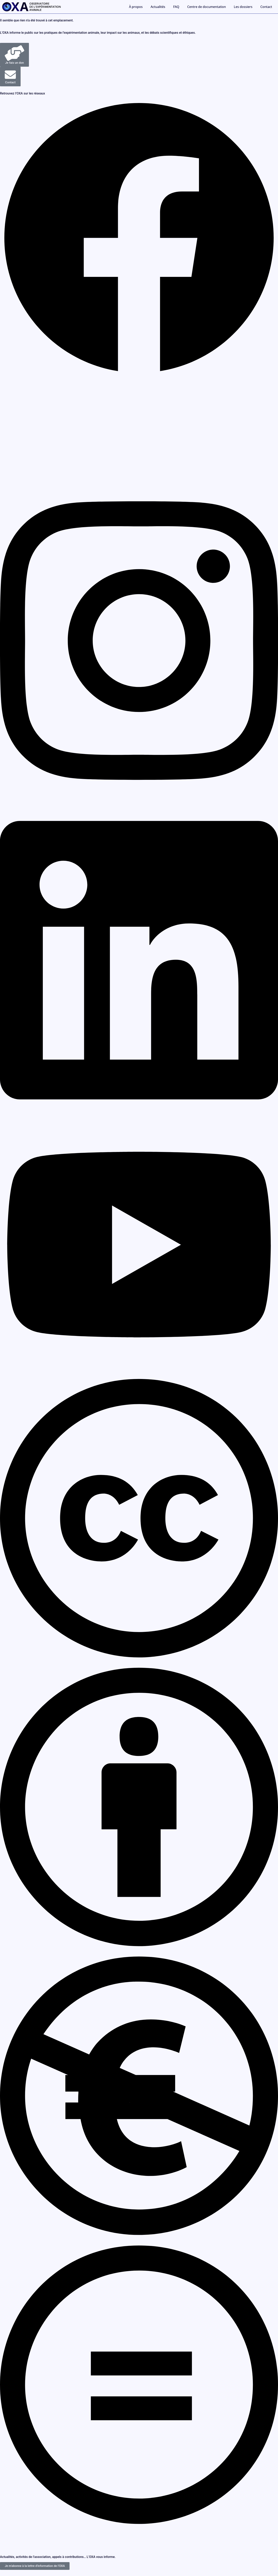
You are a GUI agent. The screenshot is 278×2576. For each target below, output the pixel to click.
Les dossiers (243, 7)
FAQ (176, 7)
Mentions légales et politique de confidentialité (139, 2544)
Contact (266, 7)
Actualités (158, 7)
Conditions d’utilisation (16, 2532)
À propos (136, 7)
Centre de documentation (206, 7)
